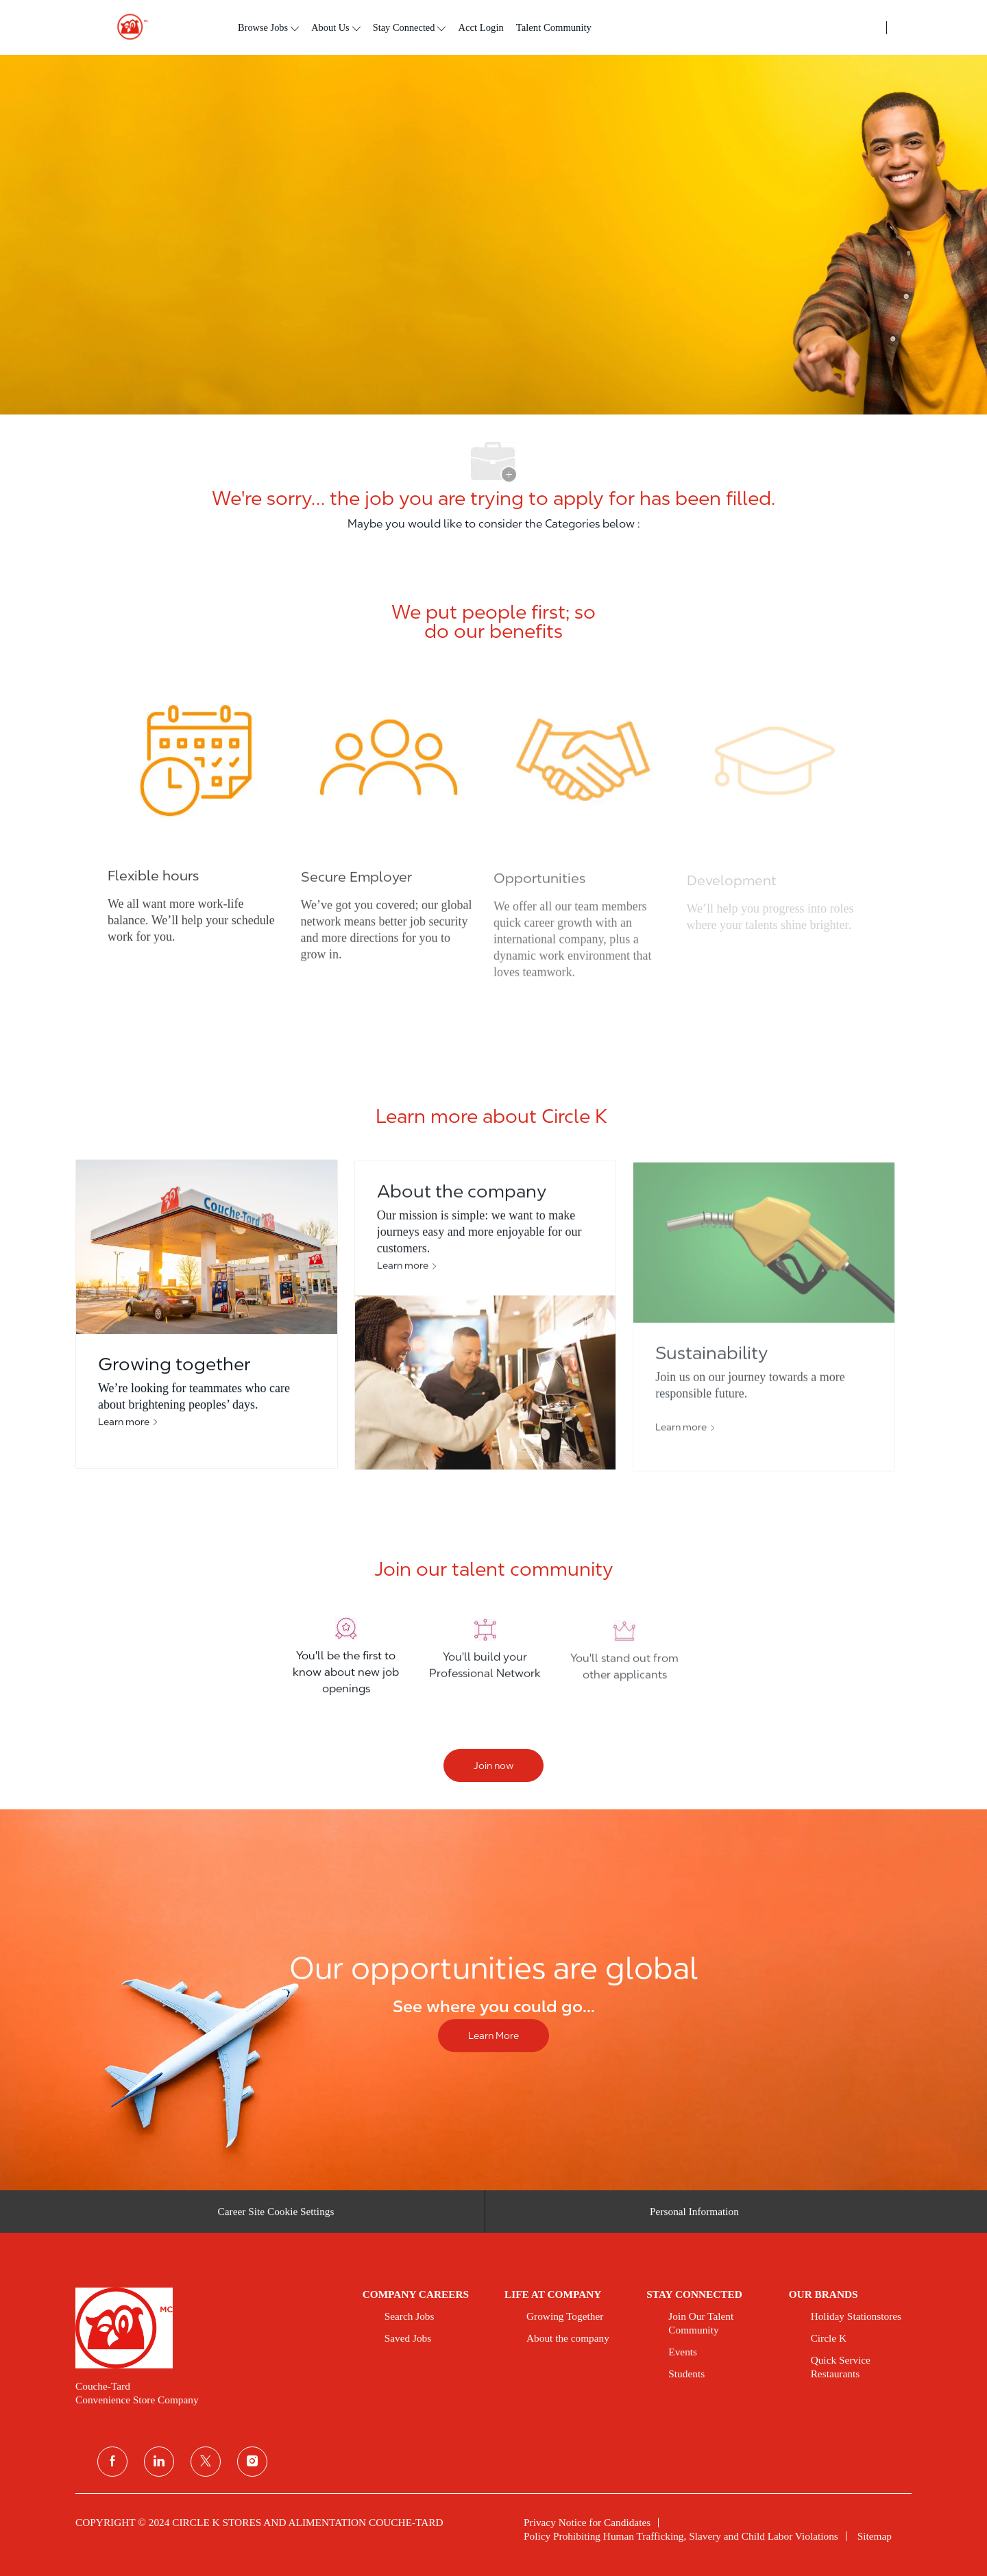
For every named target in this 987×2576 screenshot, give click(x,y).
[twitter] (206, 2462)
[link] (209, 2328)
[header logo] (126, 27)
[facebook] (112, 2462)
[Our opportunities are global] (493, 1999)
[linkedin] (159, 2462)
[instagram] (252, 2462)
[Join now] (493, 1765)
